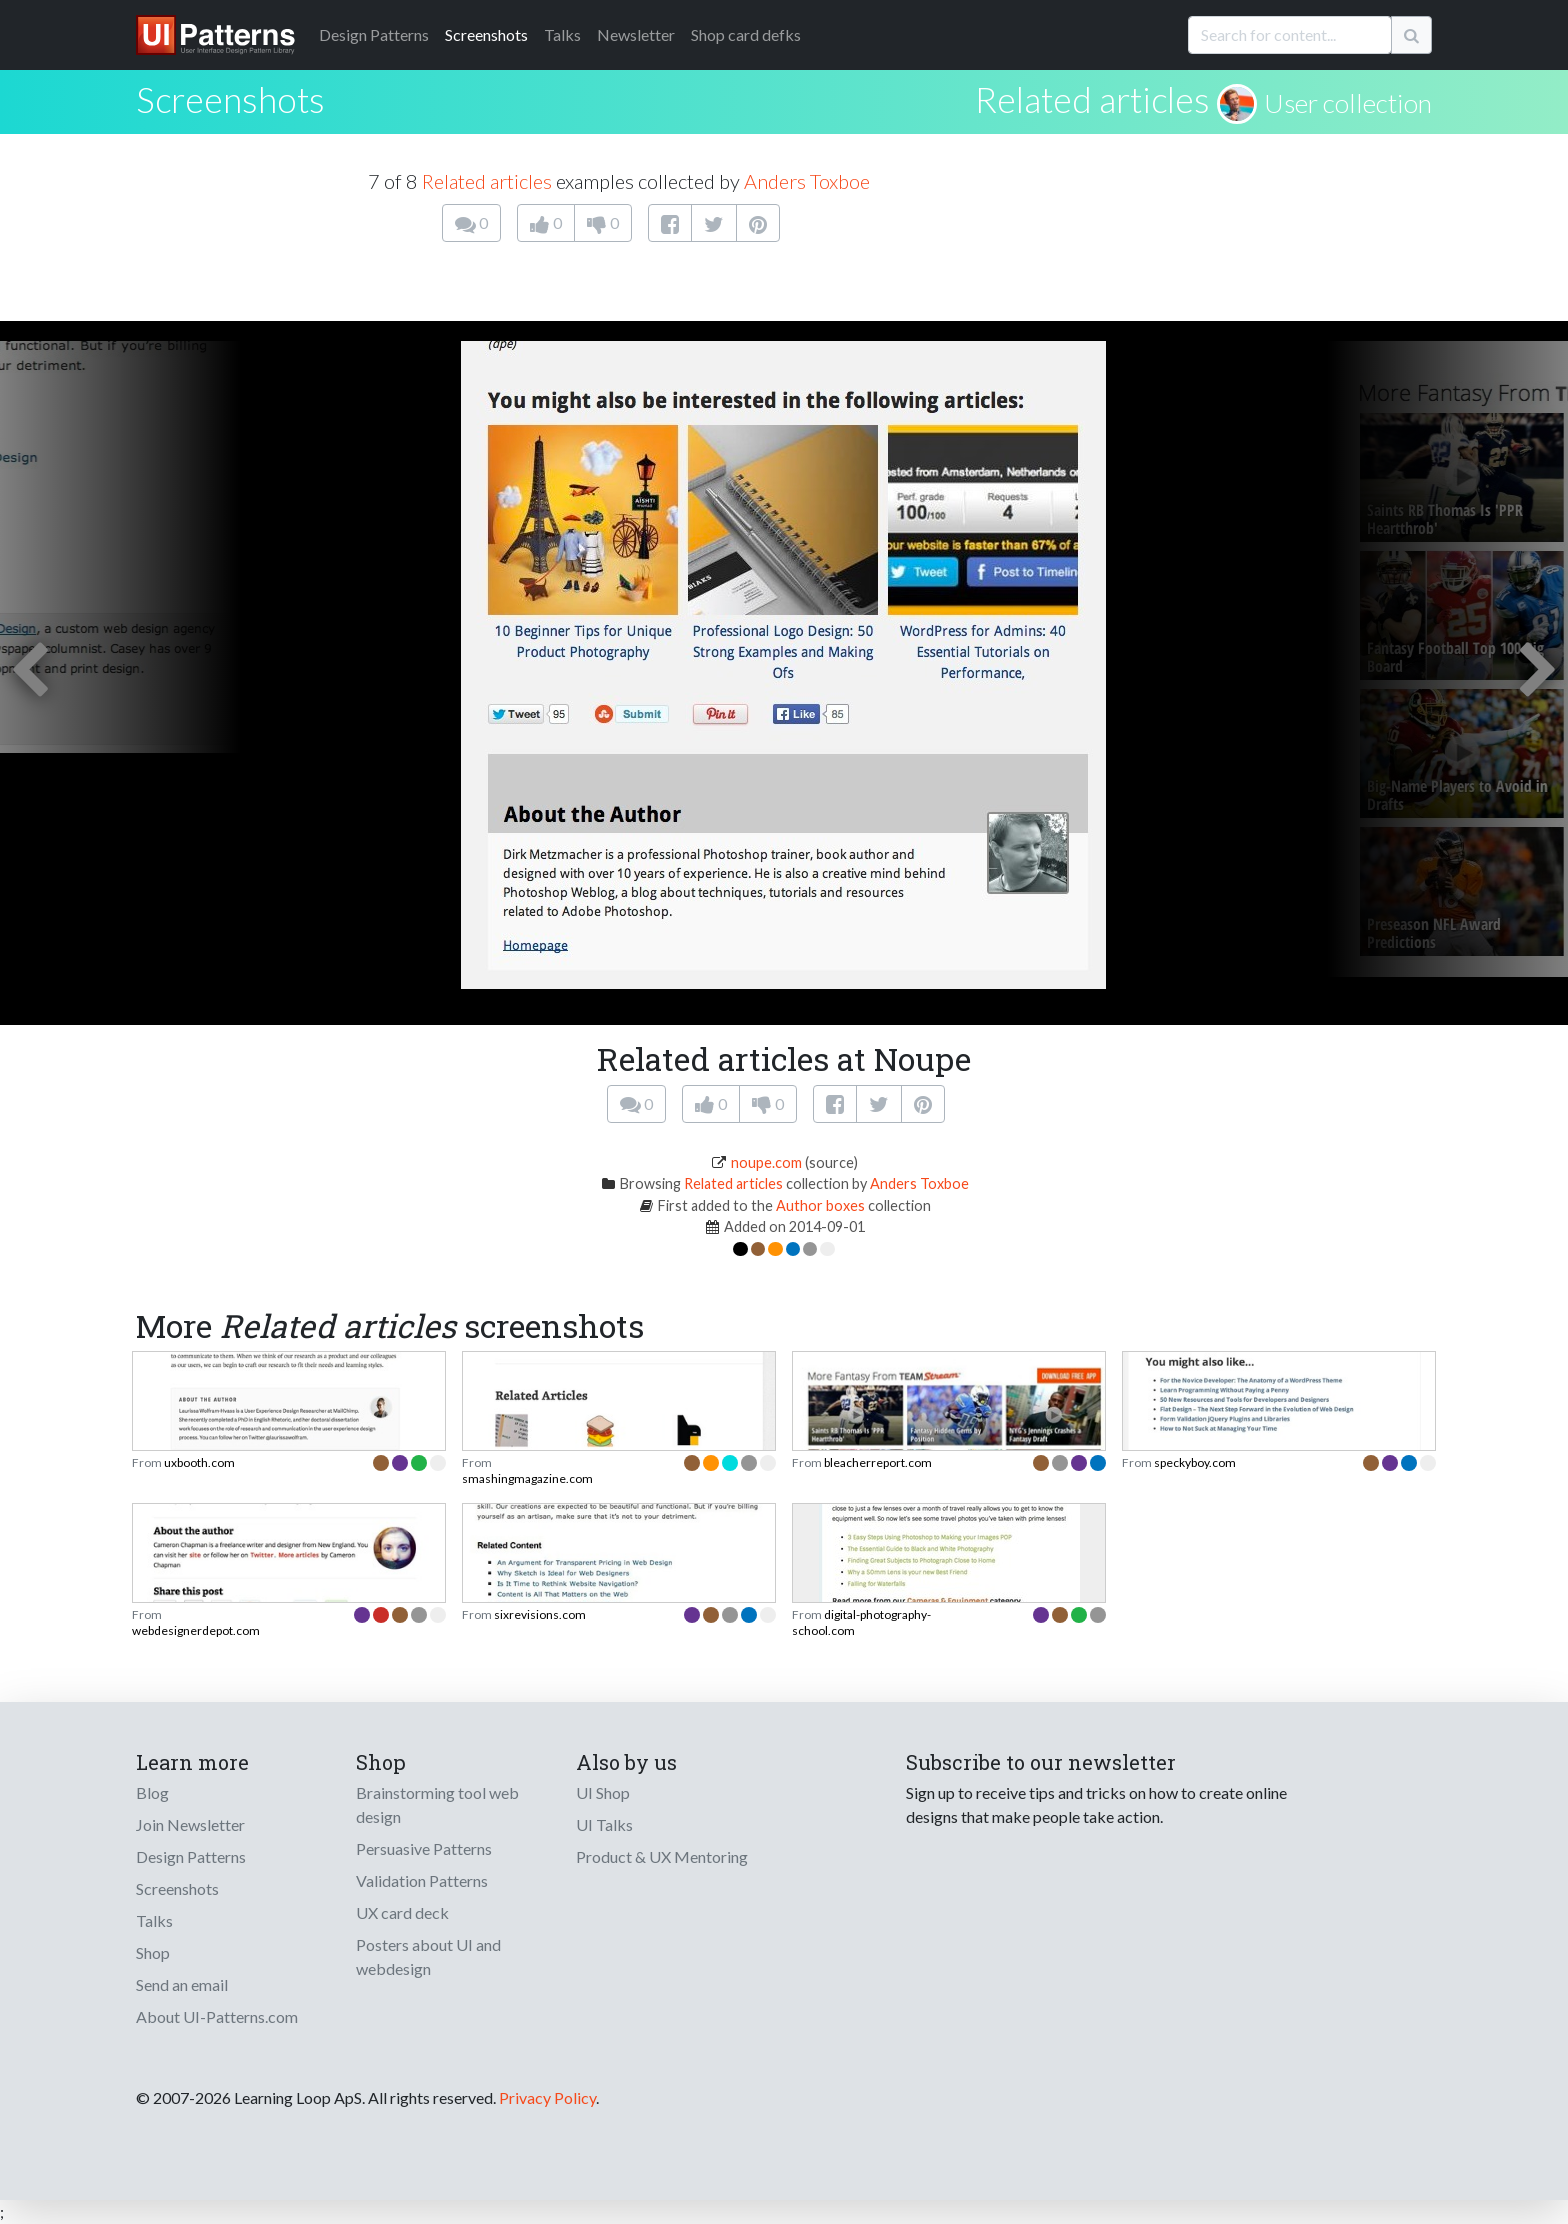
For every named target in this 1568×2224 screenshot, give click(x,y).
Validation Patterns (422, 1880)
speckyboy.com (1195, 1462)
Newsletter (636, 34)
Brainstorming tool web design (437, 1804)
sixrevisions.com (540, 1614)
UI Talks (604, 1824)
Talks (562, 34)
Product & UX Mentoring (662, 1856)
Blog (152, 1792)
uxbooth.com (199, 1462)
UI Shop (603, 1792)
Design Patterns (191, 1856)
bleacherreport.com (878, 1462)
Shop (153, 1952)
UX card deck (402, 1912)
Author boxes (820, 1205)
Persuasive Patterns (424, 1848)
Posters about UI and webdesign (428, 1956)
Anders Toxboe (807, 181)
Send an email (182, 1984)
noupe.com (766, 1162)
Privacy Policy (547, 2097)
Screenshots (486, 34)
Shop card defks (746, 34)
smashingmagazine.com (527, 1478)
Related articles (1092, 99)
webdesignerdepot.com (196, 1630)
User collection (1348, 103)
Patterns (374, 34)
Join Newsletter (190, 1824)
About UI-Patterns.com (217, 2016)
